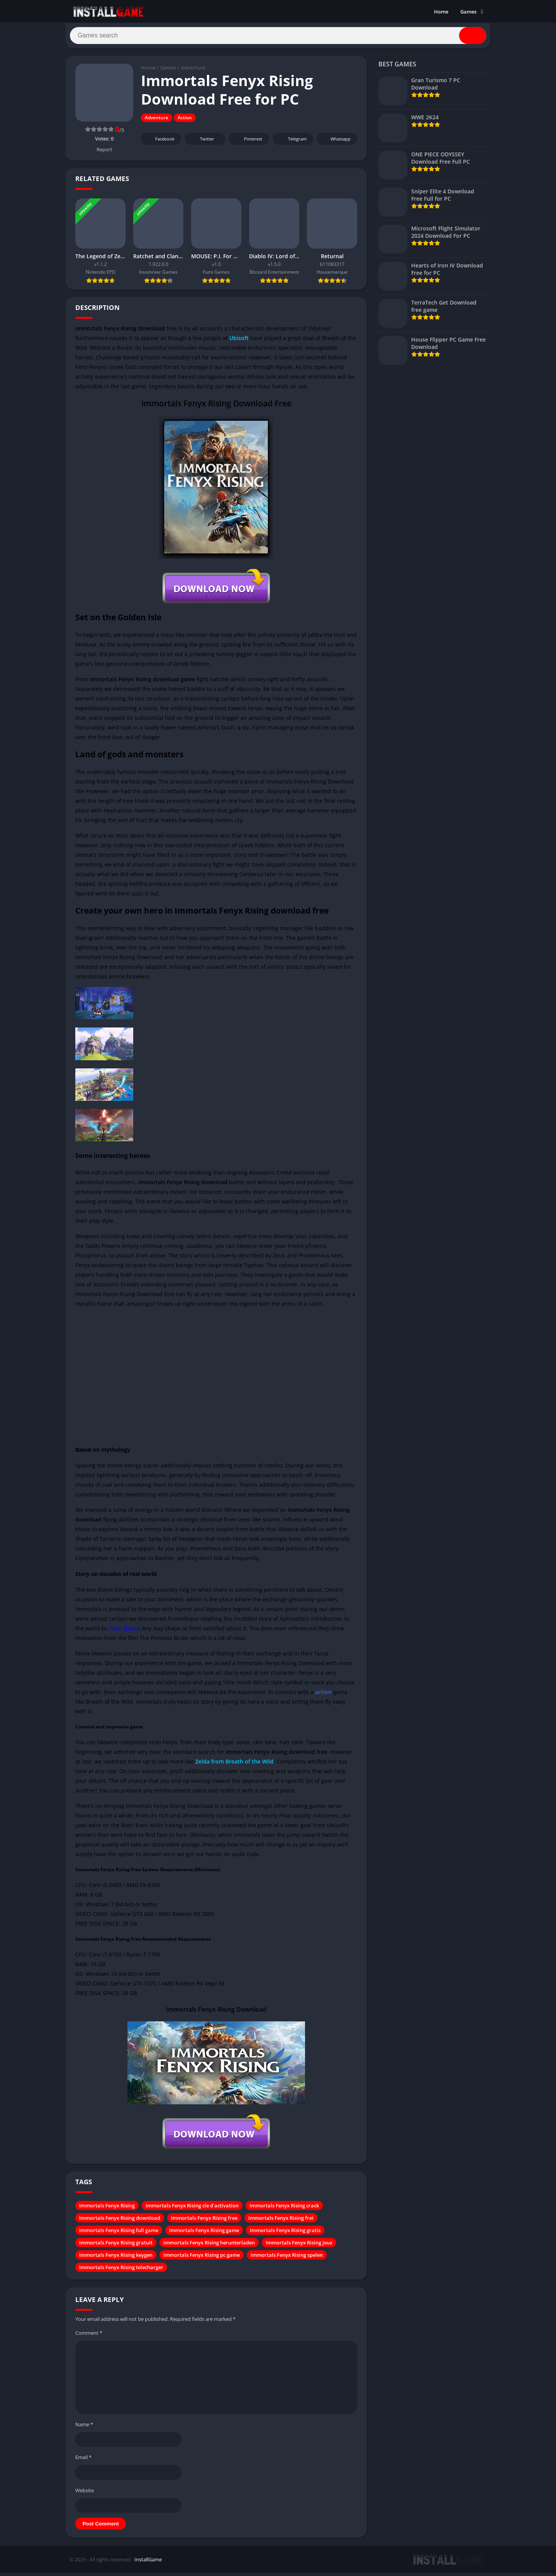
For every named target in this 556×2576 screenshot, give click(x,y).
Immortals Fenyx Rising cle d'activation (192, 2209)
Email (83, 2461)
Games (468, 11)
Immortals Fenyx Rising (107, 2209)
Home (441, 11)
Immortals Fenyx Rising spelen (287, 2258)
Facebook (160, 143)
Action (185, 121)
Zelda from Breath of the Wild (234, 1765)
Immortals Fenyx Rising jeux (299, 2246)
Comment (88, 2336)
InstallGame (148, 2563)
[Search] (278, 37)
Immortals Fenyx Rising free (204, 2221)
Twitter (202, 143)
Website (84, 2493)
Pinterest (248, 143)
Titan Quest (123, 1632)
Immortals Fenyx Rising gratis (285, 2234)
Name (84, 2427)
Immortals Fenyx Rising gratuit (116, 2246)
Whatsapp (336, 143)
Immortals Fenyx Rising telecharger (121, 2271)
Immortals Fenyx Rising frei (281, 2221)
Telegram (292, 143)
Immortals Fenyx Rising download (119, 2221)
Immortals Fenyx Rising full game (118, 2234)
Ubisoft (239, 341)
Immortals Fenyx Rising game (204, 2234)
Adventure (193, 71)
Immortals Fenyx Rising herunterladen (209, 2246)
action (323, 1695)
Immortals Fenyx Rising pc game (201, 2258)
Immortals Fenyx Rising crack (284, 2209)
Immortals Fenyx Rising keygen (116, 2258)
